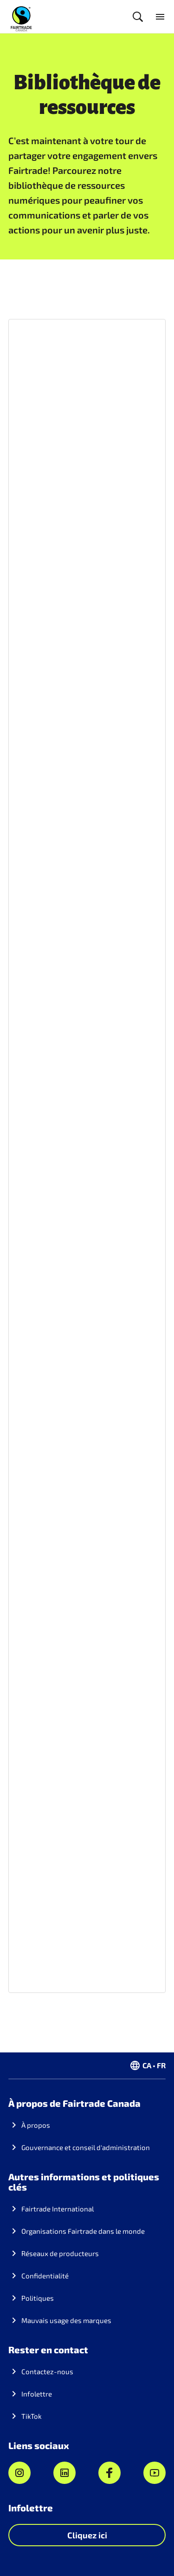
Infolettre (36, 2394)
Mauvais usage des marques (66, 2320)
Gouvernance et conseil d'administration (85, 2147)
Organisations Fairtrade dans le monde (83, 2231)
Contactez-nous (47, 2371)
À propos (35, 2125)
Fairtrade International (57, 2208)
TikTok (31, 2416)
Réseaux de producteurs (60, 2253)
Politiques (37, 2298)
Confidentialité (45, 2275)
